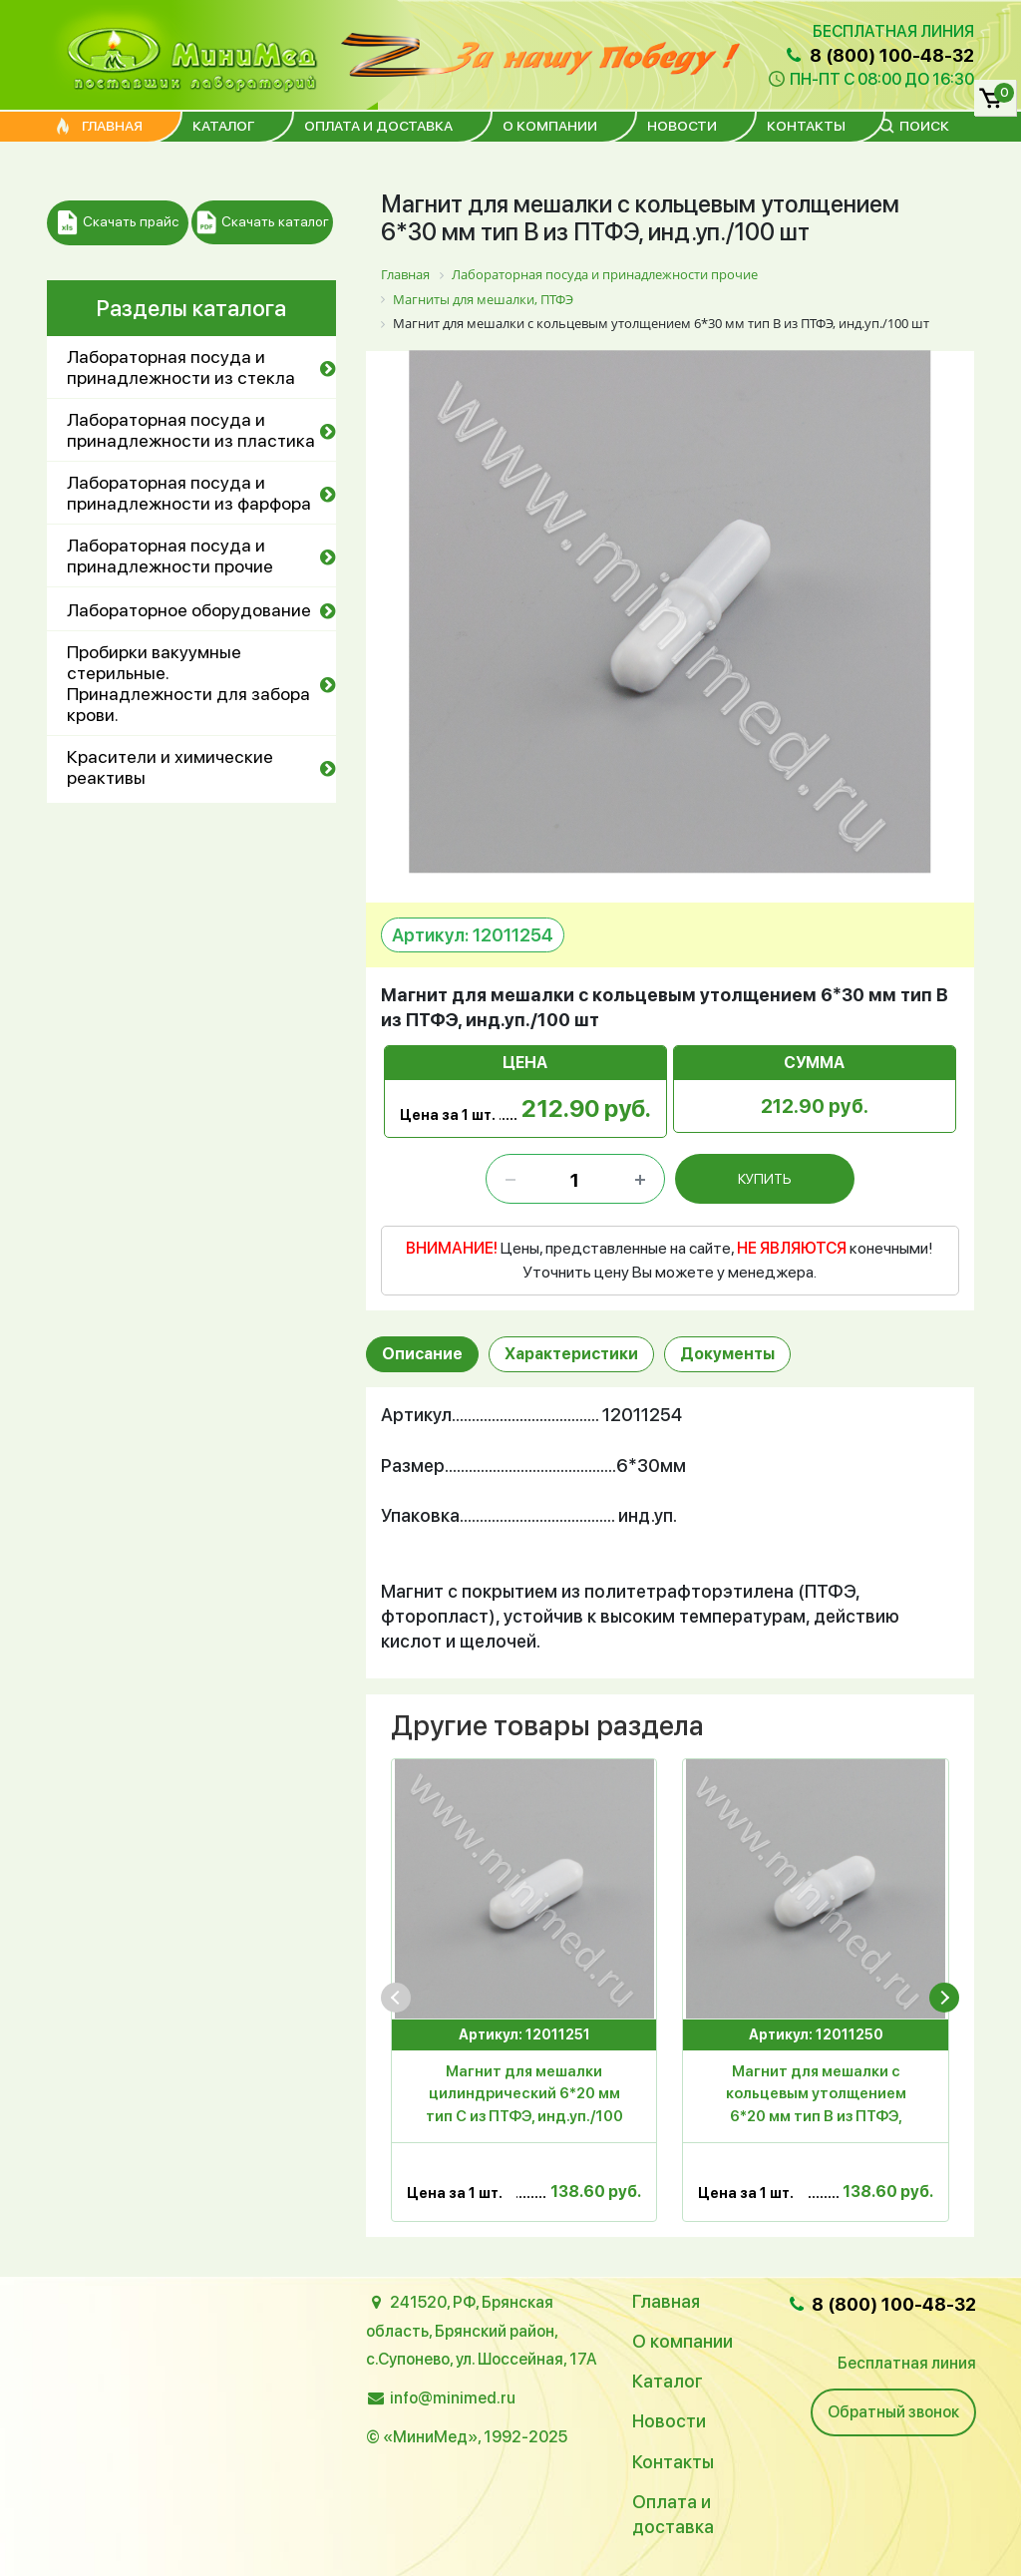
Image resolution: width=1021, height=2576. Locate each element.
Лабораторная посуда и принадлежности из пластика (191, 430)
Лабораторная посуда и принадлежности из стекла (181, 367)
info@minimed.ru (452, 2398)
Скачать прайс (118, 222)
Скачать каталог (262, 222)
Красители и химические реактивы (170, 767)
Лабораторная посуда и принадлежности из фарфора (189, 493)
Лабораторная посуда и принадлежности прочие (170, 555)
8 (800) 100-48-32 (878, 55)
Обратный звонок (893, 2411)
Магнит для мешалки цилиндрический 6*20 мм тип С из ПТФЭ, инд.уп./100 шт (524, 2097)
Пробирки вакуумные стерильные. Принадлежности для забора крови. (188, 683)
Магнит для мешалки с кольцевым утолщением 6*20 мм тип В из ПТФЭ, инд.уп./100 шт (816, 2097)
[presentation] (396, 1998)
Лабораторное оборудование (189, 609)
